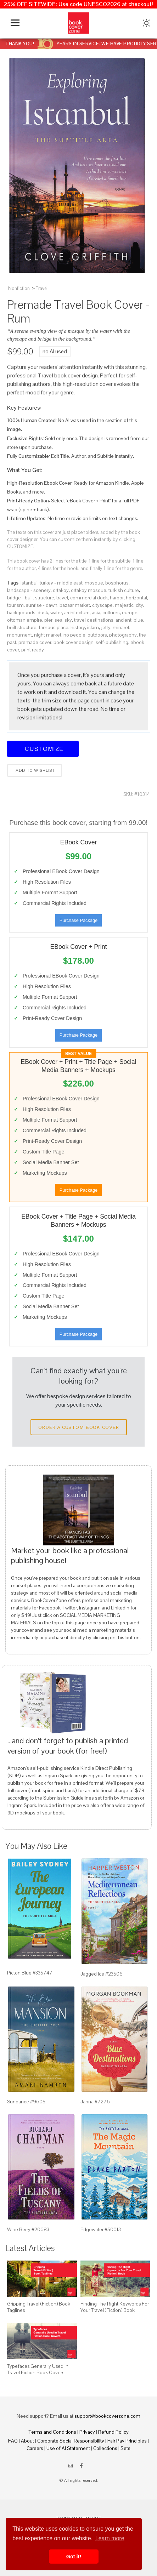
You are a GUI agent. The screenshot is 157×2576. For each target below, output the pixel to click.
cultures (111, 612)
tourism (15, 605)
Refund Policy (113, 2432)
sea (58, 620)
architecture (77, 612)
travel (62, 597)
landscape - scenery (29, 590)
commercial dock (89, 597)
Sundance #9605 (26, 2101)
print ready (32, 649)
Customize (42, 748)
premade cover (34, 642)
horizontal (136, 597)
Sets (125, 2448)
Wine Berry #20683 (28, 2229)
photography (123, 635)
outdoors (97, 635)
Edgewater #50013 (100, 2229)
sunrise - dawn (41, 605)
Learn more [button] (109, 2538)
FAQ (13, 2441)
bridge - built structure (30, 597)
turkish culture (123, 590)
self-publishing (112, 642)
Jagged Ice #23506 (101, 1974)
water (56, 612)
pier (48, 620)
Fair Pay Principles (127, 2441)
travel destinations (93, 620)
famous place (53, 627)
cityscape (102, 605)
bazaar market (75, 605)
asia (96, 612)
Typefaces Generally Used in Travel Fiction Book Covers (37, 2369)
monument (19, 635)
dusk (43, 612)
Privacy (87, 2432)
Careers (35, 2448)
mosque (94, 583)
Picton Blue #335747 (29, 1973)
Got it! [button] (73, 2556)
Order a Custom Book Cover (78, 1427)
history (78, 627)
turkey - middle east (61, 583)
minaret (121, 627)
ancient (123, 620)
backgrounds (21, 612)
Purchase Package (78, 920)
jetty (106, 627)
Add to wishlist (34, 770)
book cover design (74, 642)
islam (93, 627)
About (27, 2441)
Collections (105, 2448)
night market (47, 635)
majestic (124, 605)
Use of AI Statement (68, 2448)
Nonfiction (19, 288)
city (139, 605)
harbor (117, 597)
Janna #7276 (95, 2101)
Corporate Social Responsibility (70, 2441)
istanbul (29, 583)
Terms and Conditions (52, 2432)
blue (138, 620)
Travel (41, 288)
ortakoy (61, 590)
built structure (22, 627)
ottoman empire (24, 620)
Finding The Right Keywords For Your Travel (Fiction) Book (114, 2307)
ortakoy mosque (88, 590)
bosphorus (117, 583)
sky (68, 620)
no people (74, 635)
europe (130, 612)
